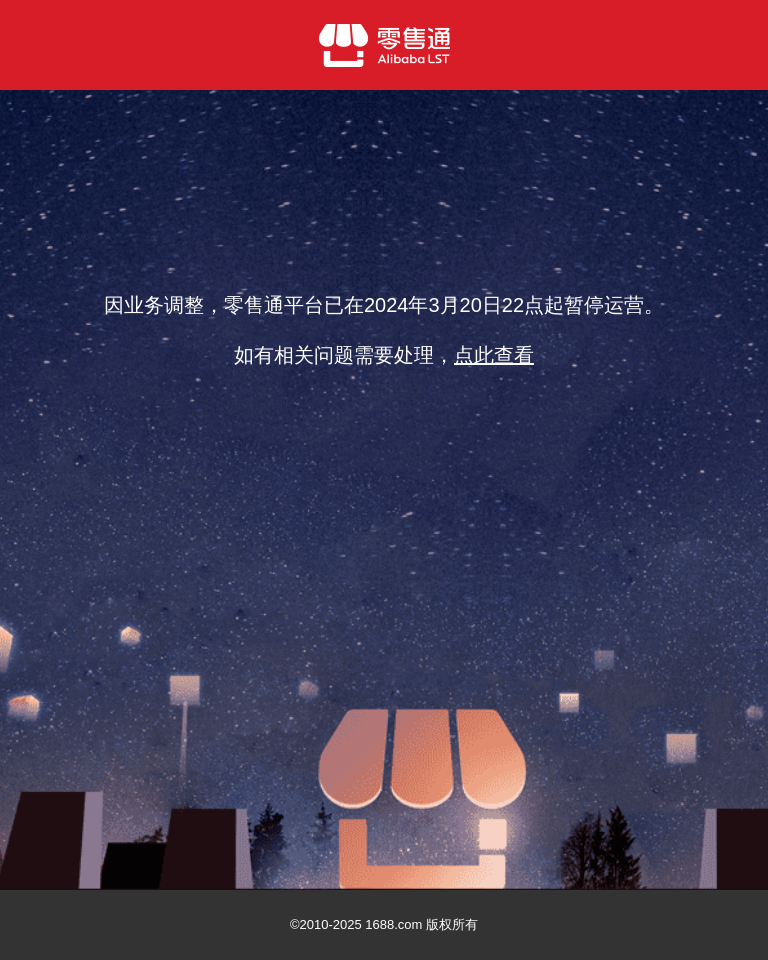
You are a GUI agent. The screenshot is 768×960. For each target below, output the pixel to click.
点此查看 (494, 355)
